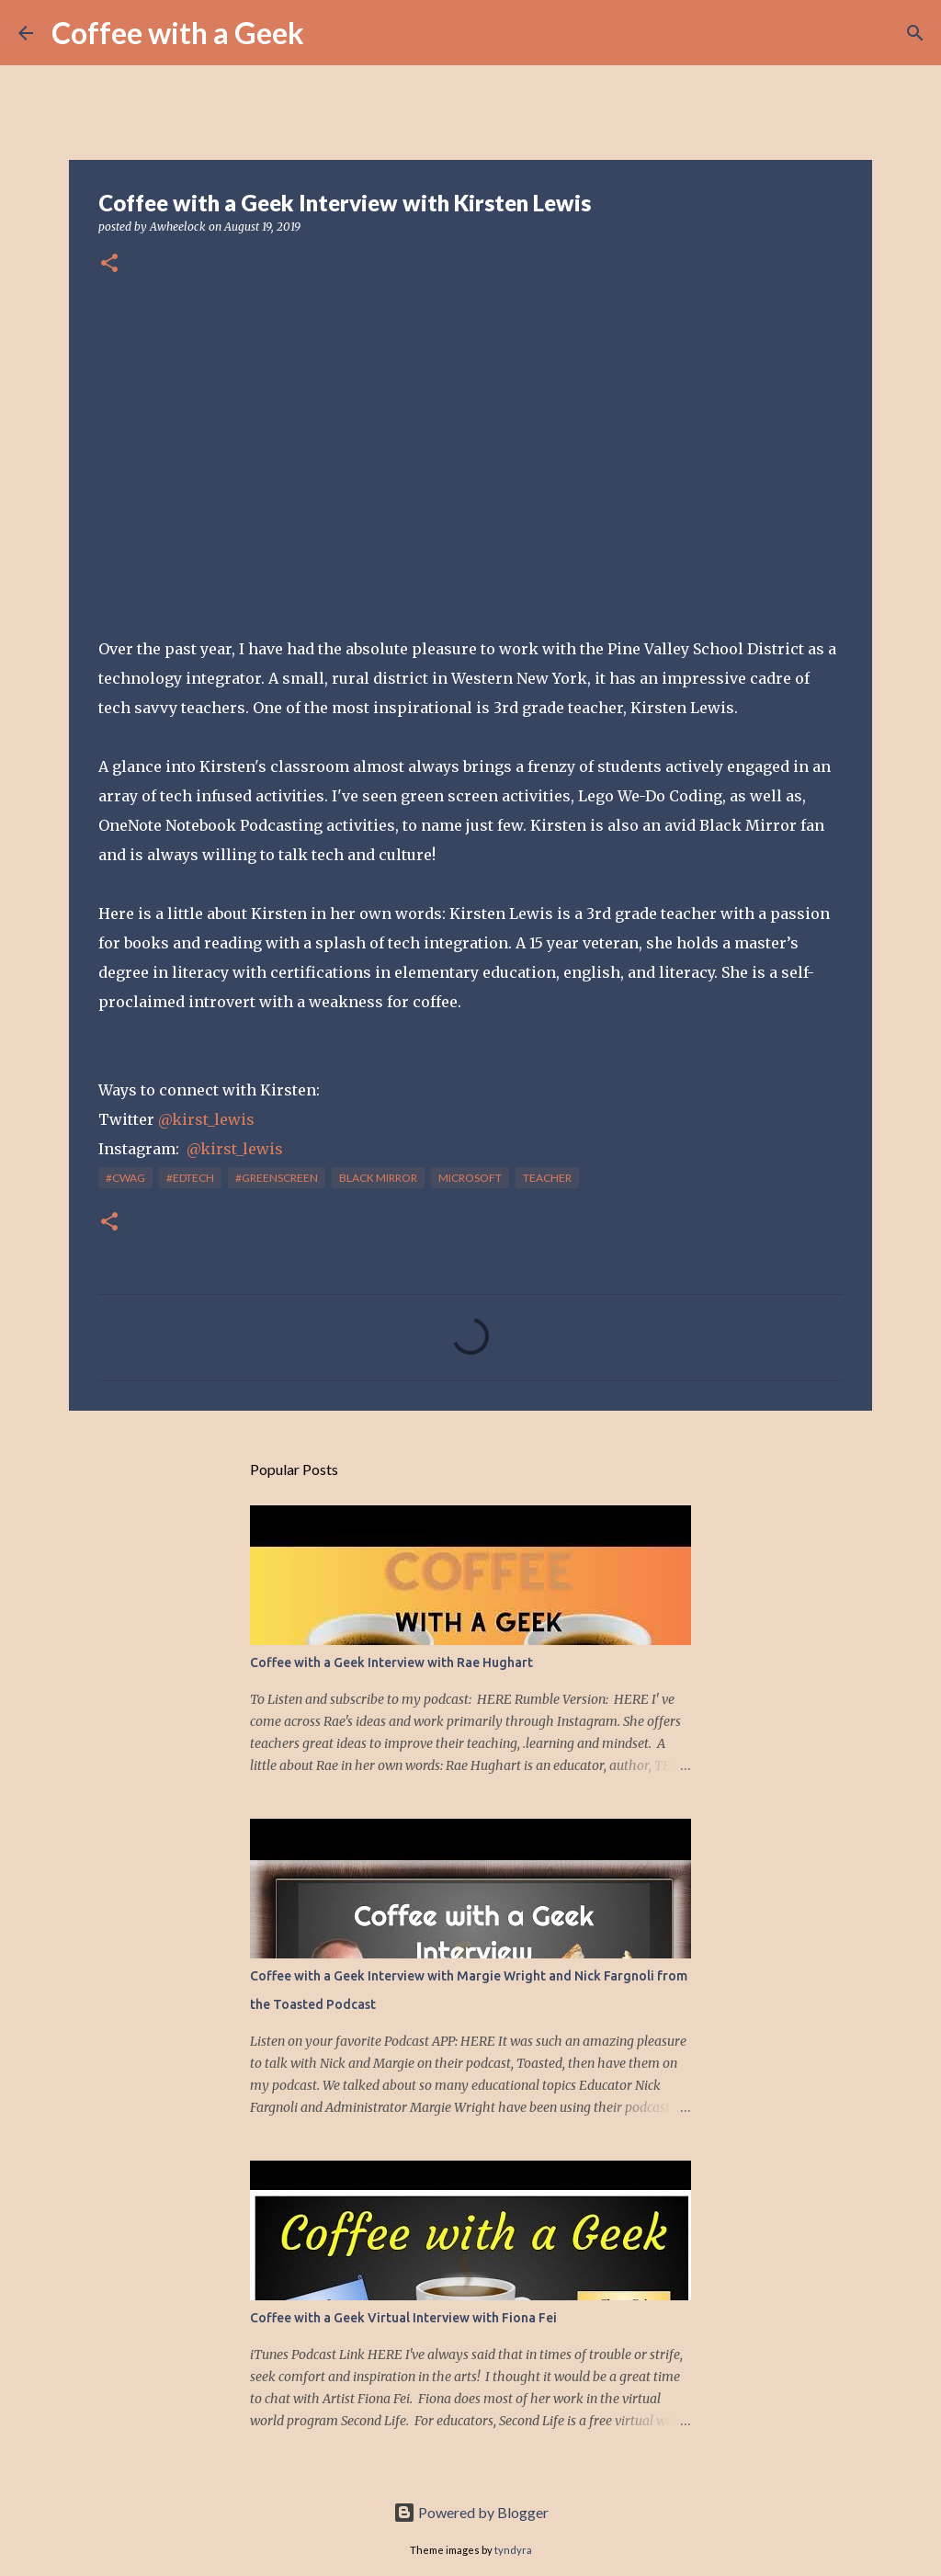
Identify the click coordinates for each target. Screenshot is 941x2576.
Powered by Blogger (471, 2512)
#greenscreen (276, 1178)
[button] (109, 264)
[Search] (330, 33)
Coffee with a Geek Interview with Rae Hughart (391, 1662)
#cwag (125, 1178)
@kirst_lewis (206, 1119)
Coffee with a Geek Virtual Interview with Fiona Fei (403, 2317)
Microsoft (470, 1178)
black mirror (378, 1178)
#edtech (190, 1178)
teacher (547, 1178)
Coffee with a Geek (177, 33)
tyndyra (513, 2550)
